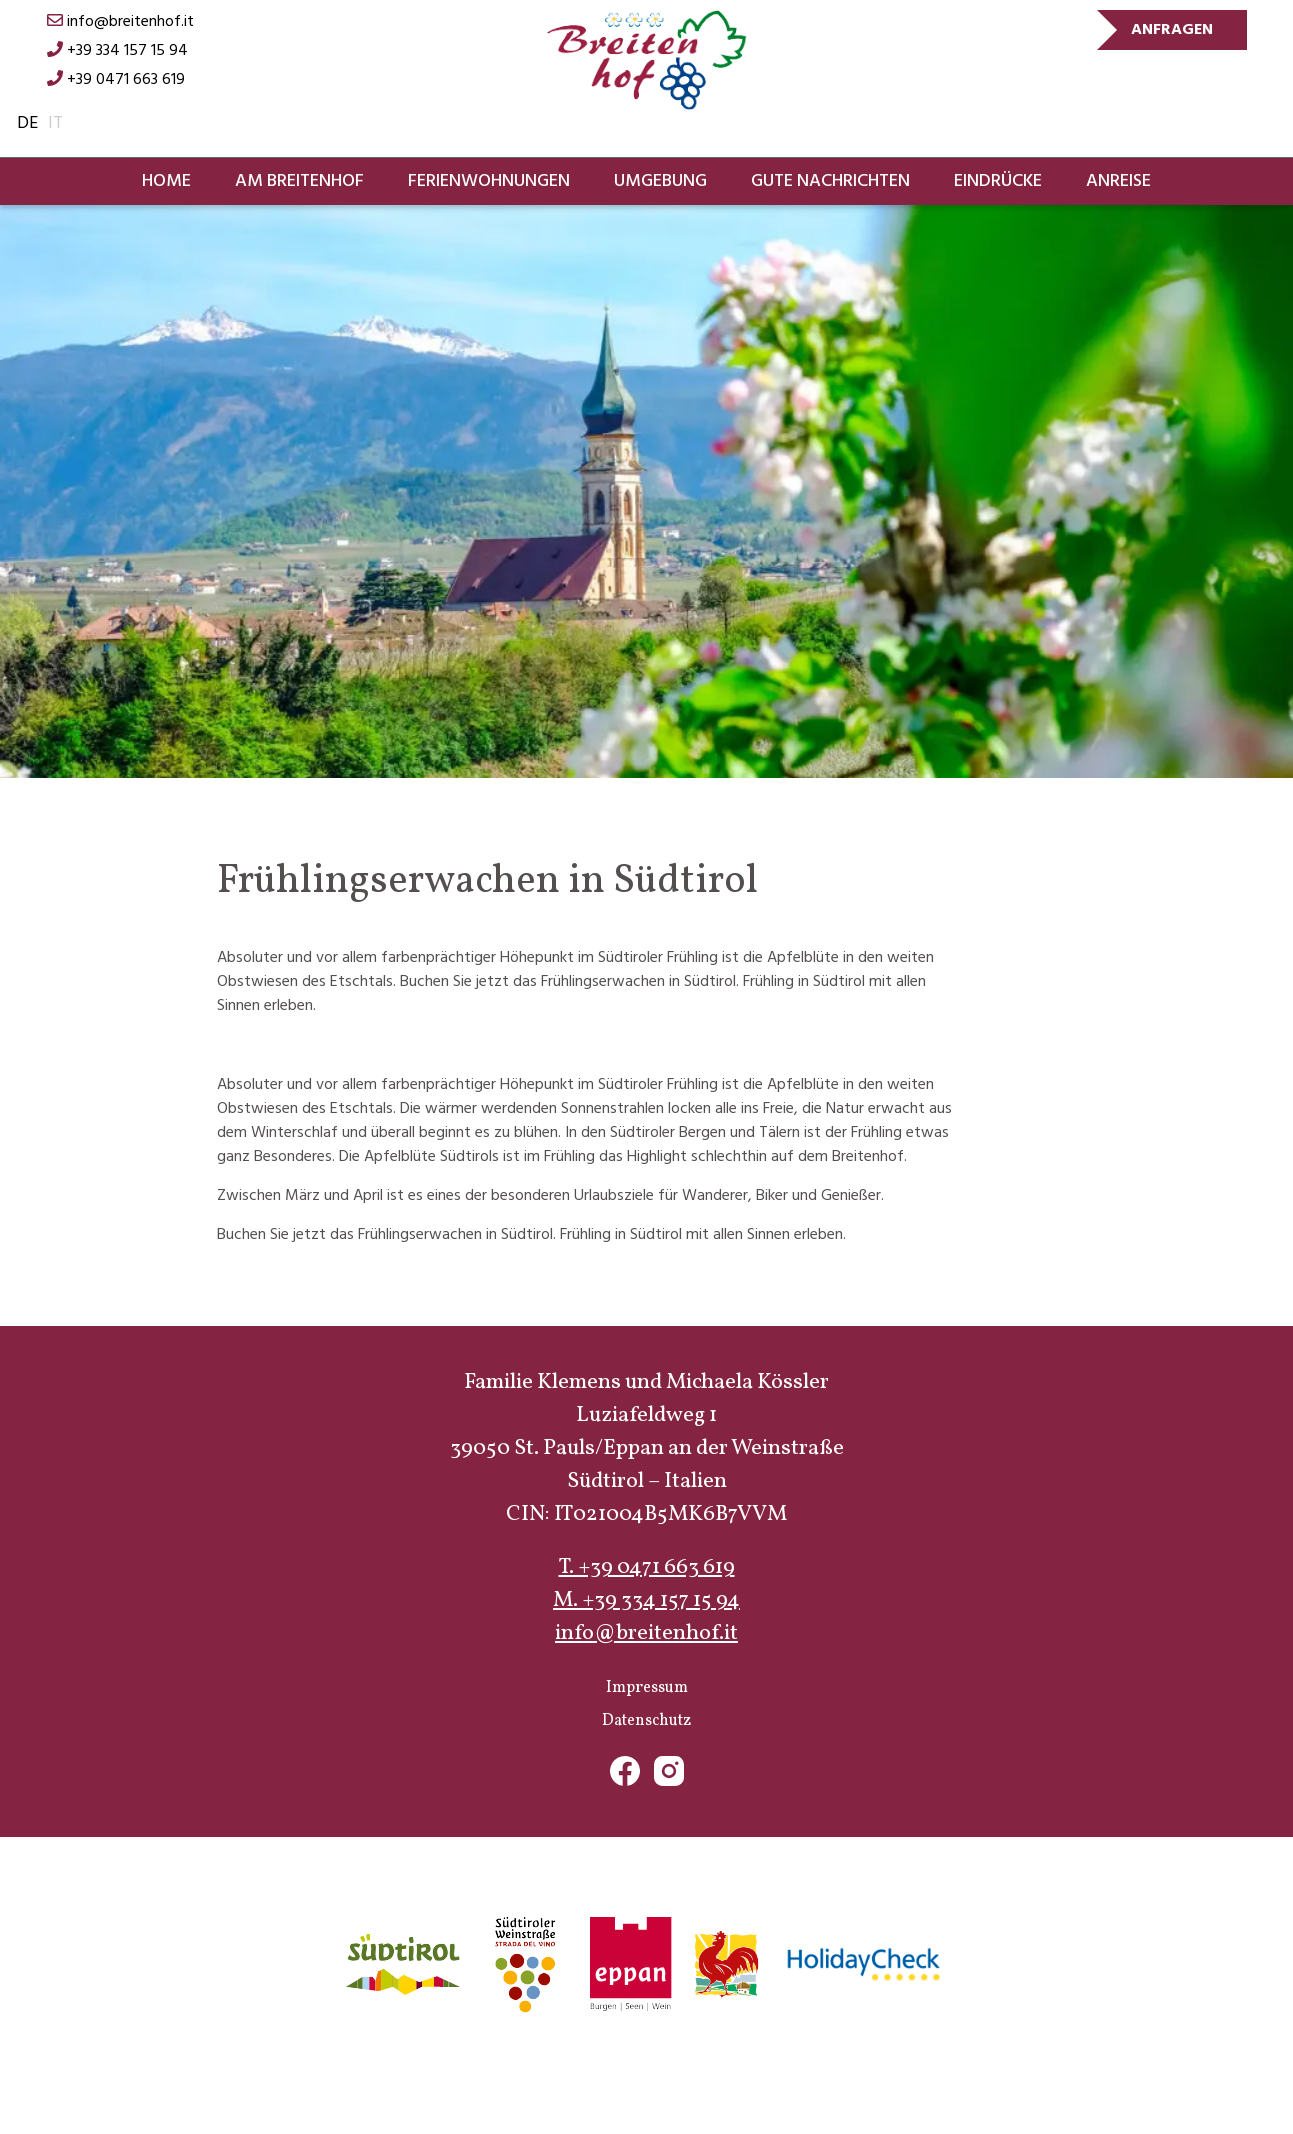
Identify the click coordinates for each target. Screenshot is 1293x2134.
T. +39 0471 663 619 (647, 1567)
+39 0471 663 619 (116, 80)
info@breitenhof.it (120, 22)
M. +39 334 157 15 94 (646, 1600)
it (55, 123)
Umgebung (660, 181)
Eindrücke (998, 181)
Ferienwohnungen (489, 181)
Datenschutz (646, 1721)
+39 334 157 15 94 (117, 51)
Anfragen (1172, 30)
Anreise (1118, 181)
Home (166, 181)
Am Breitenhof (299, 181)
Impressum (647, 1688)
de (27, 123)
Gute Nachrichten (830, 181)
